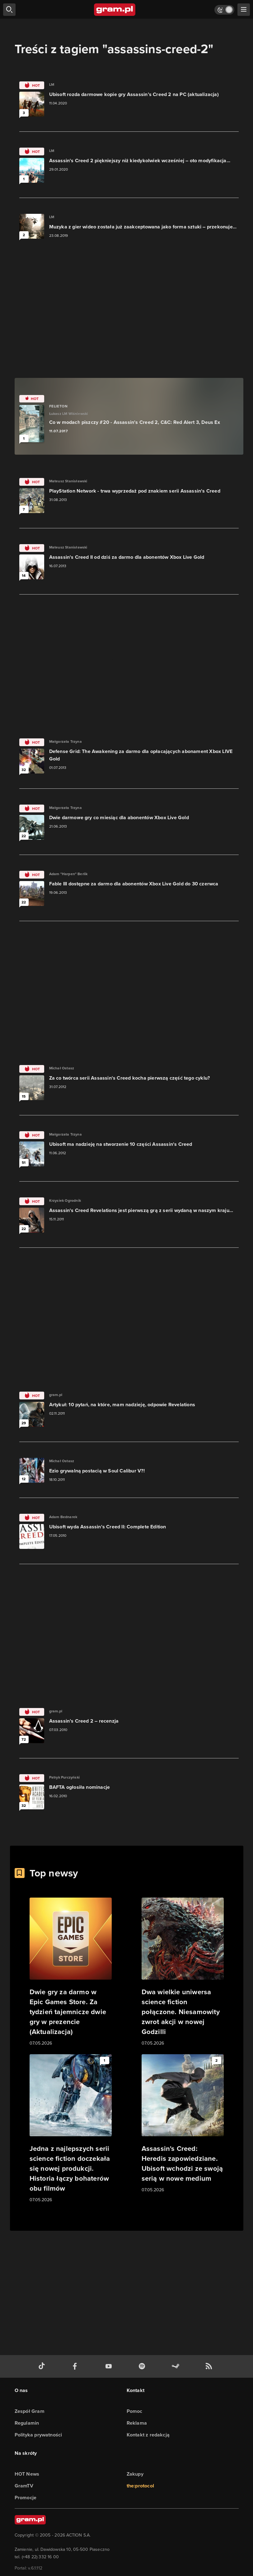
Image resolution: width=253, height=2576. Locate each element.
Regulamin (27, 2423)
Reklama (137, 2423)
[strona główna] (115, 9)
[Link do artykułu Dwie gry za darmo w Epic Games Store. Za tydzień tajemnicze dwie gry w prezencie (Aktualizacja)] (70, 1972)
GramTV (24, 2485)
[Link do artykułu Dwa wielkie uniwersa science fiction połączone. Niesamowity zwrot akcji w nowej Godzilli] (182, 1972)
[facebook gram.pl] (76, 2366)
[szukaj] (9, 9)
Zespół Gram (30, 2411)
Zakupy (135, 2473)
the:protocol (140, 2485)
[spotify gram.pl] (143, 2366)
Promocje (26, 2497)
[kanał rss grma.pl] (210, 2366)
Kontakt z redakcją (148, 2434)
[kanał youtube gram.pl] (110, 2366)
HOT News (27, 2473)
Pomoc (135, 2411)
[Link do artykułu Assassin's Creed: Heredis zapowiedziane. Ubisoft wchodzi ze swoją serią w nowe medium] (182, 2123)
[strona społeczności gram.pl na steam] (177, 2366)
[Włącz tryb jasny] (224, 10)
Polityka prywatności (38, 2434)
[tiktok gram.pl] (43, 2366)
